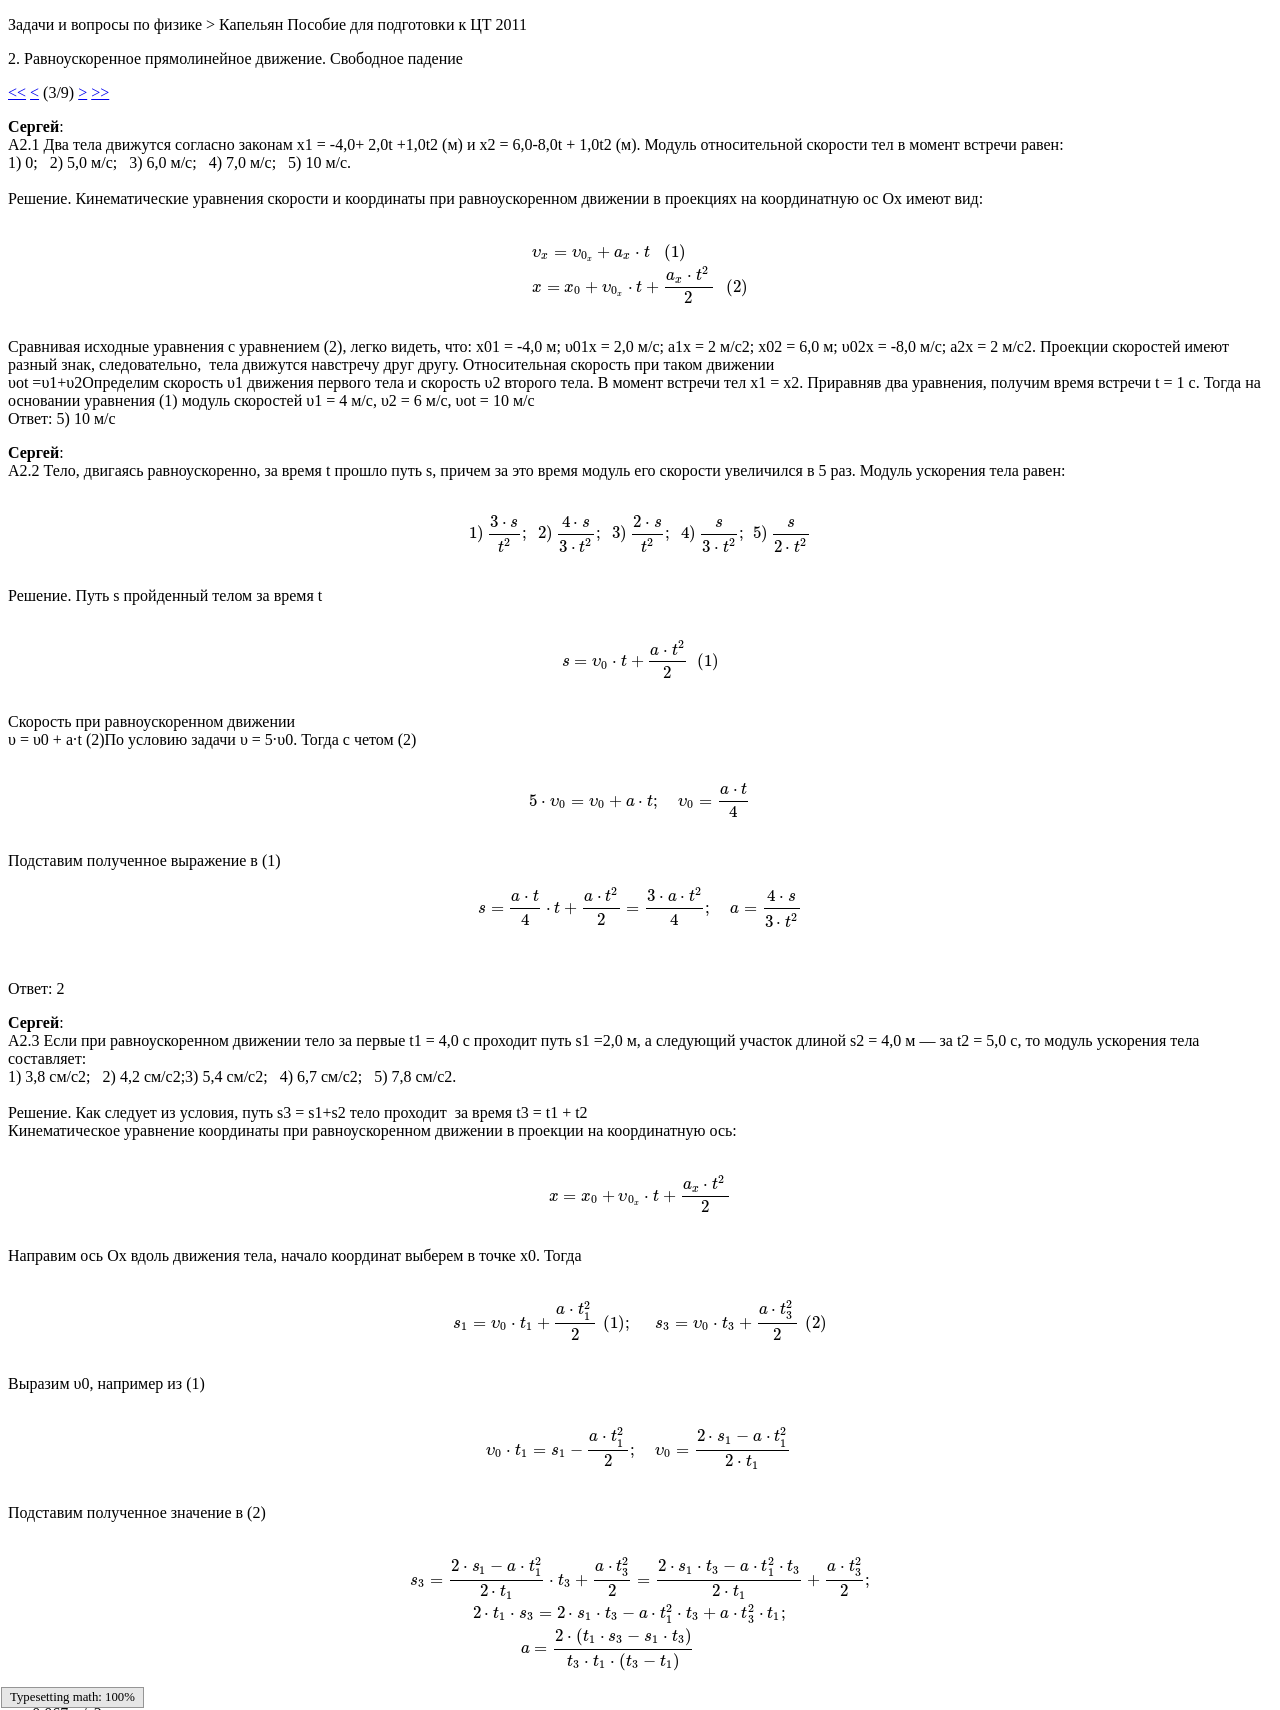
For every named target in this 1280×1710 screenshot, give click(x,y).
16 (300, 1674)
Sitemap (34, 1674)
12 (220, 1674)
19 (360, 1674)
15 (280, 1674)
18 (340, 1674)
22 (420, 1674)
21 (400, 1674)
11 (199, 1674)
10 (180, 1674)
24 (460, 1674)
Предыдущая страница (108, 1640)
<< (17, 92)
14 (260, 1674)
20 (380, 1674)
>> (100, 92)
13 (240, 1674)
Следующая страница (104, 1606)
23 (440, 1674)
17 (320, 1674)
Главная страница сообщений (131, 1572)
